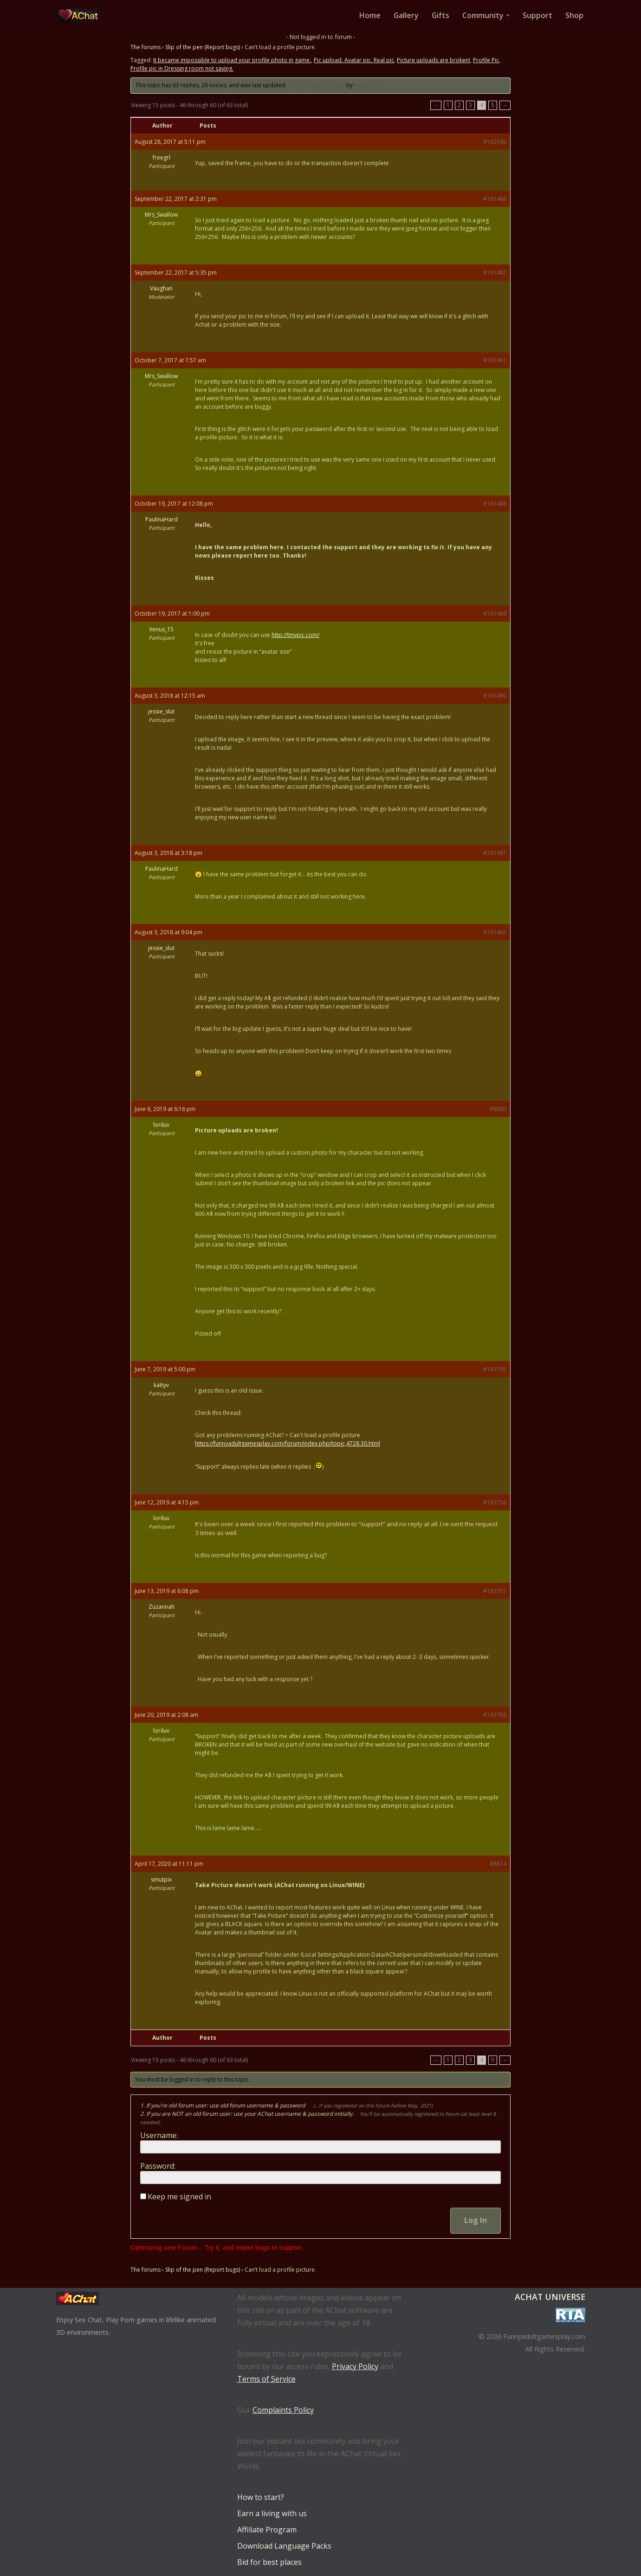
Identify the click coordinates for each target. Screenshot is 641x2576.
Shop (574, 15)
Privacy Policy (355, 2366)
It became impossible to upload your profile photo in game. (232, 60)
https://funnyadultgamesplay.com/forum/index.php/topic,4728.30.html (287, 1443)
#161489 (494, 613)
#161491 (494, 853)
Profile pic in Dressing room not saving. (181, 68)
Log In (475, 2221)
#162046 (494, 142)
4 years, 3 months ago (316, 85)
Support (537, 15)
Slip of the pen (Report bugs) (202, 47)
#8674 (498, 1864)
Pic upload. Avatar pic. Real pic (354, 60)
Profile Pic (486, 60)
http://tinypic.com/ (295, 635)
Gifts (440, 15)
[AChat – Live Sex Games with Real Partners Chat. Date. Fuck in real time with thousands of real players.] (80, 15)
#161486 (494, 199)
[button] (508, 15)
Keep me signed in (179, 2197)
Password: (157, 2166)
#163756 (494, 1502)
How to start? (260, 2497)
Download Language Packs (284, 2546)
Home (369, 15)
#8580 (498, 1109)
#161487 (494, 272)
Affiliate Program (267, 2530)
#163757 (494, 1591)
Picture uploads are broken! (433, 60)
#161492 (494, 932)
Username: (159, 2136)
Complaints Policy (283, 2410)
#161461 (494, 360)
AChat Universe (550, 2296)
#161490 (494, 696)
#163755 (494, 1369)
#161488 (494, 503)
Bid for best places (269, 2562)
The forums (145, 47)
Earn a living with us (272, 2513)
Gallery (405, 15)
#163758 (494, 1715)
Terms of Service (266, 2379)
